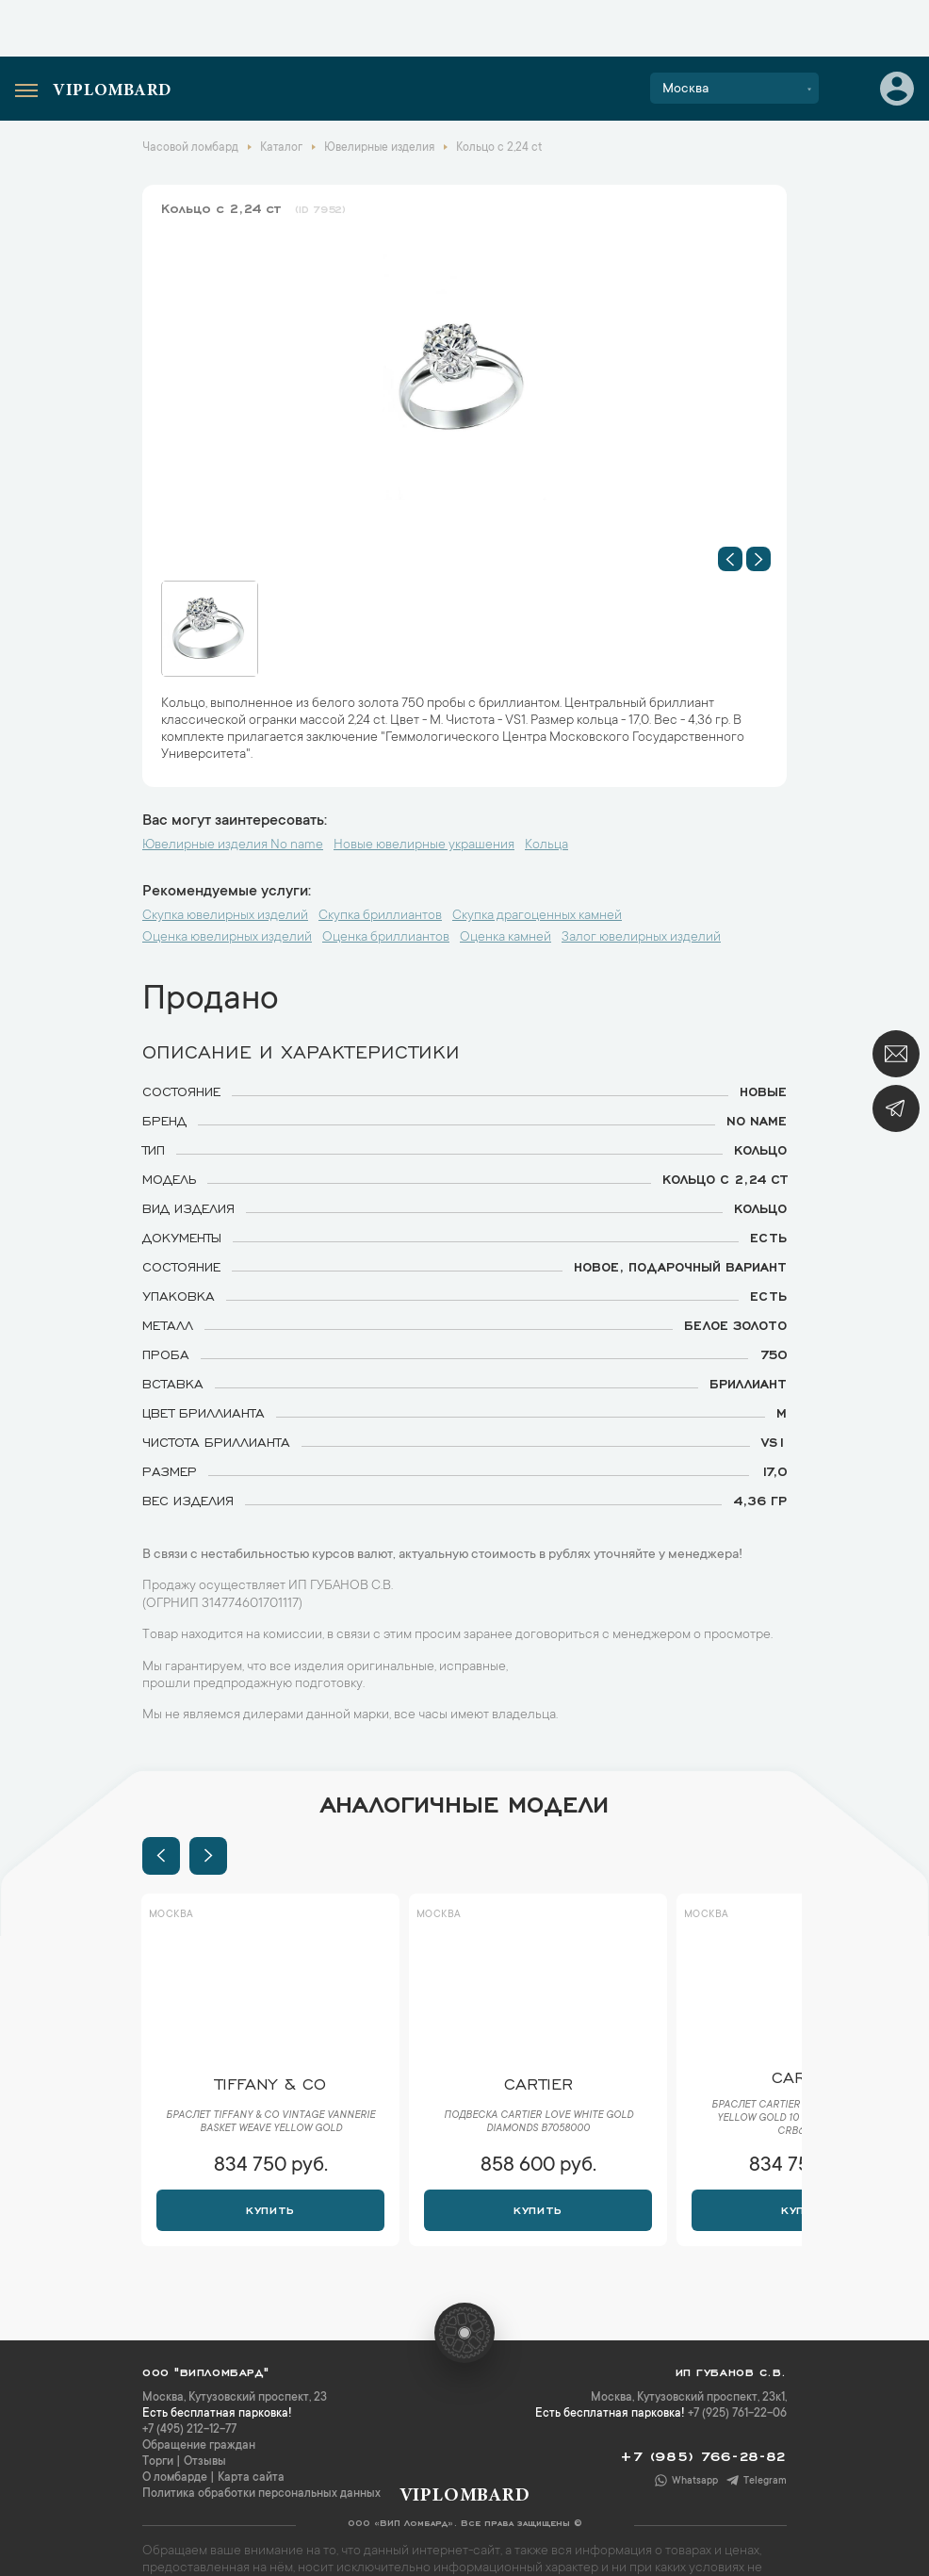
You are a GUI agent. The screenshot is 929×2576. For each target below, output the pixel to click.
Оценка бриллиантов (385, 937)
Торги (157, 2462)
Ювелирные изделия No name (232, 845)
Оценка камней (505, 937)
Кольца (546, 845)
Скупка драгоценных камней (537, 916)
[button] (730, 559)
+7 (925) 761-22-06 (737, 2413)
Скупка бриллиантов (380, 916)
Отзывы (205, 2462)
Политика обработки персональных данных (261, 2494)
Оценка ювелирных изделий (227, 937)
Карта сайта (251, 2478)
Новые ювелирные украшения (424, 845)
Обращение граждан (198, 2446)
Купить (270, 2208)
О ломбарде (174, 2478)
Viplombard (112, 91)
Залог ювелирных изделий (641, 937)
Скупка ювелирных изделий (225, 916)
